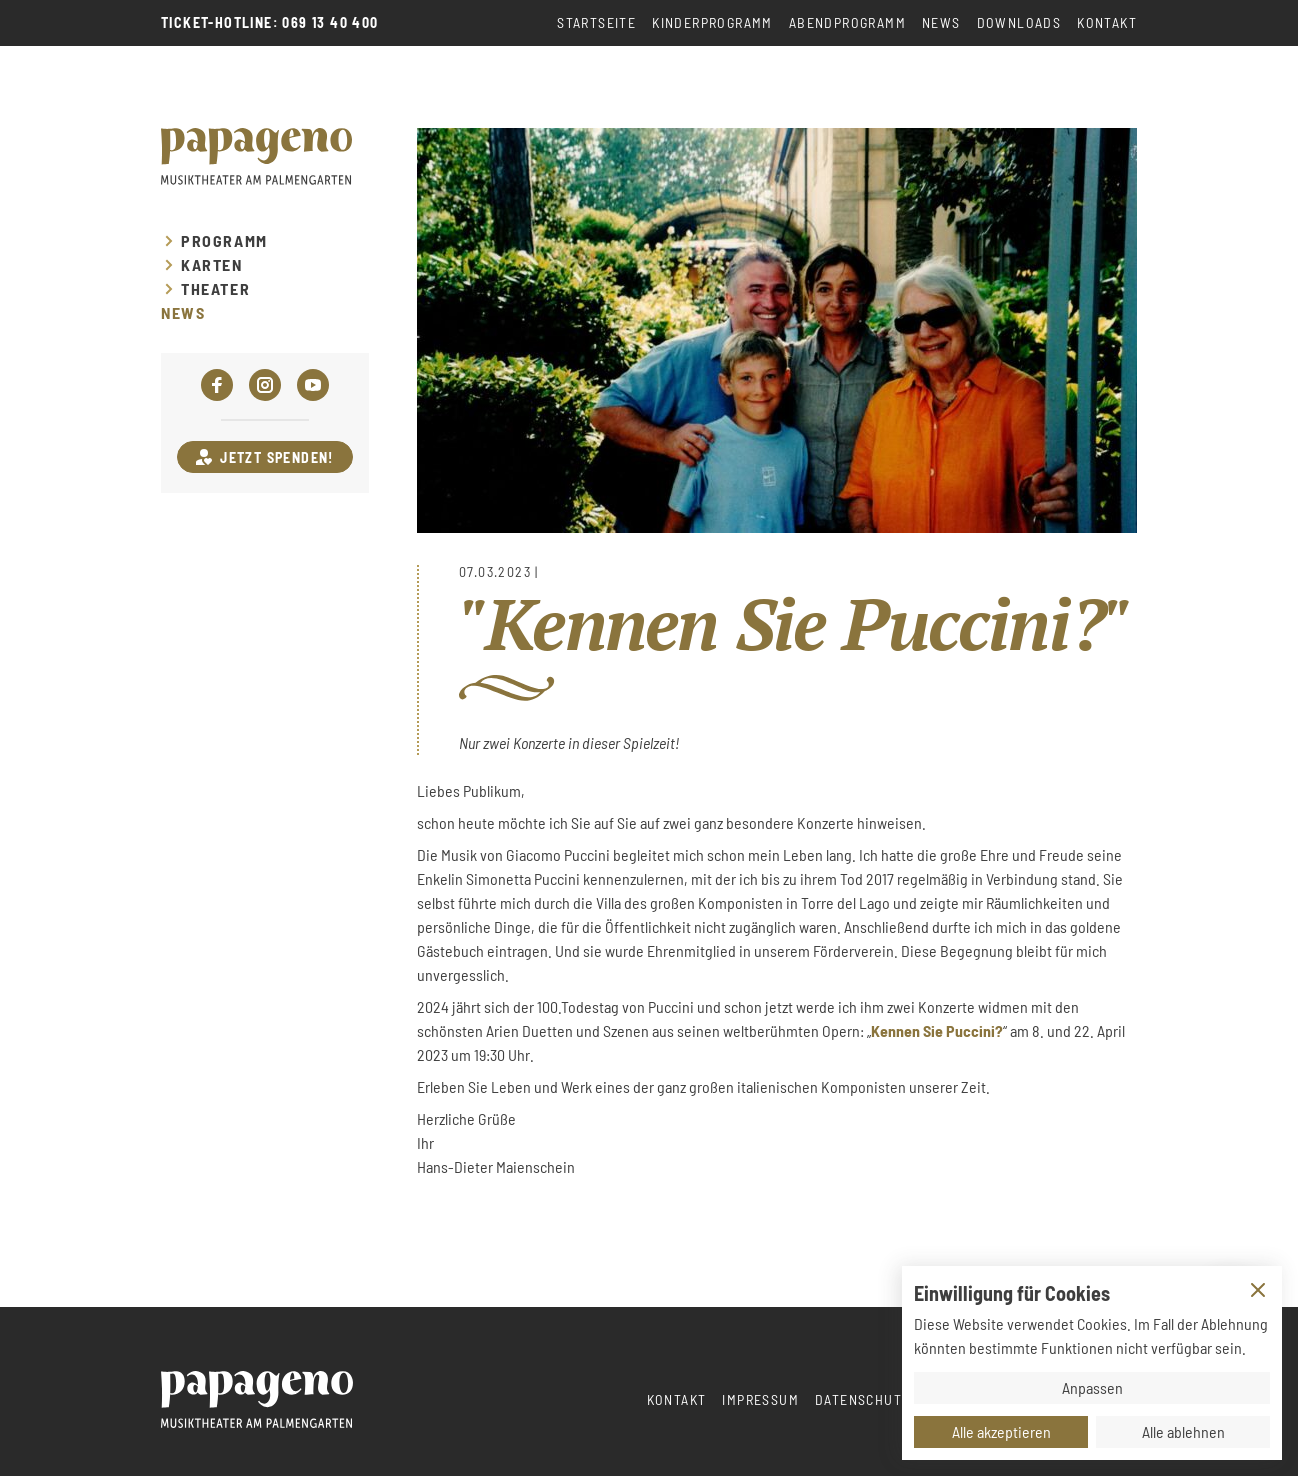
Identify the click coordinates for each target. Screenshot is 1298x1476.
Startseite (596, 22)
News (941, 22)
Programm (224, 241)
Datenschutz (862, 1399)
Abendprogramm (847, 22)
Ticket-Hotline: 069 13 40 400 (270, 23)
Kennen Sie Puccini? (937, 1030)
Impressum (760, 1399)
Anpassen (1092, 1387)
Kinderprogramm (712, 22)
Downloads (1019, 22)
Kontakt (1107, 22)
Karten (212, 265)
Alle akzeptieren (1001, 1431)
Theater (215, 289)
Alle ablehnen (1183, 1431)
